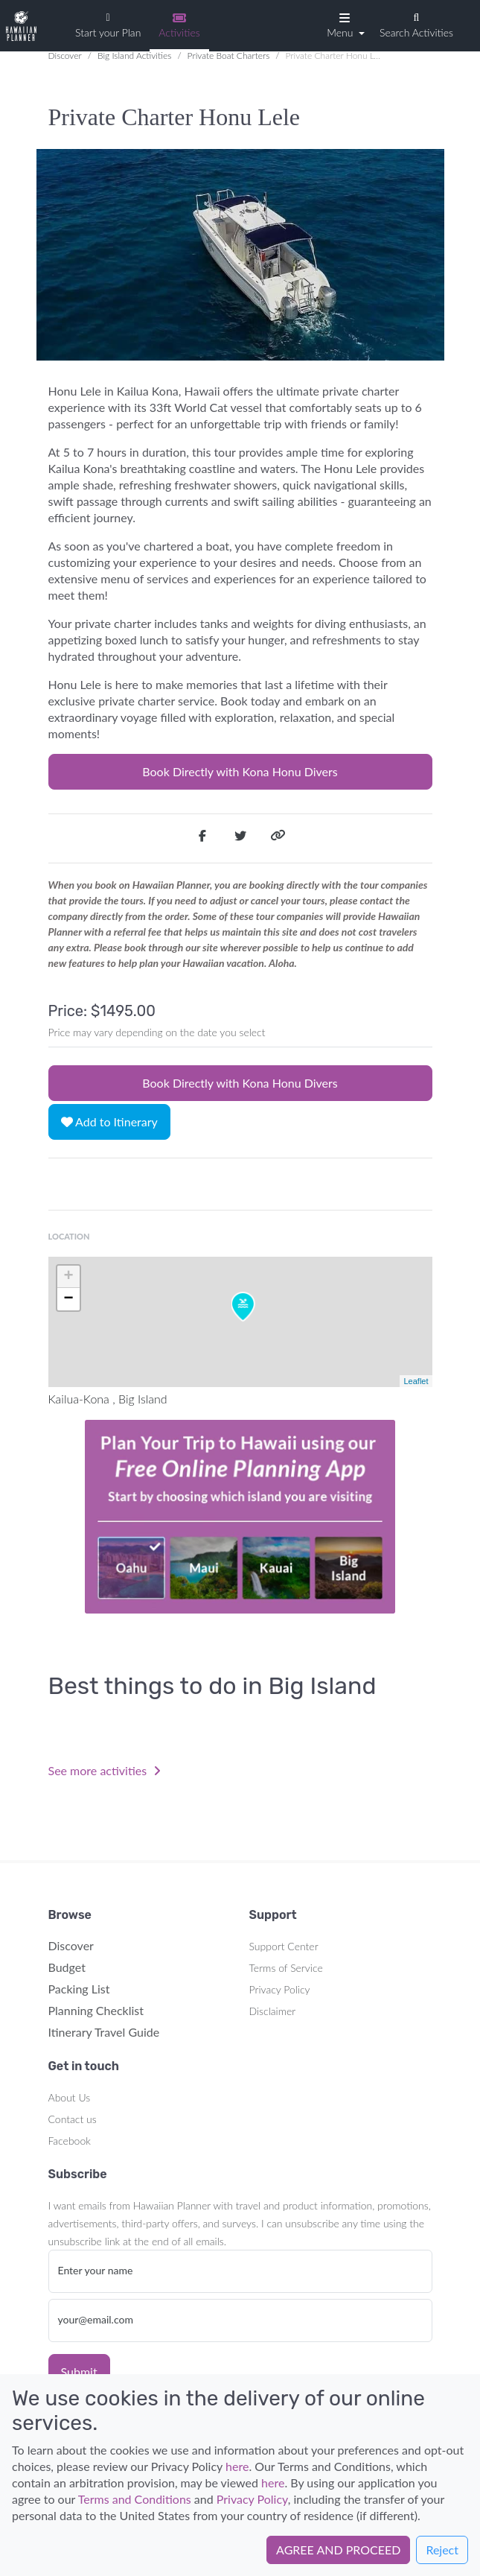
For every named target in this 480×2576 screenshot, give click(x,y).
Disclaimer (272, 2011)
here (237, 2466)
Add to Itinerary (109, 1121)
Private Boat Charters (229, 55)
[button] (344, 24)
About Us (69, 2097)
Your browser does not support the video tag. (240, 1517)
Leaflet (415, 1381)
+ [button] (68, 1277)
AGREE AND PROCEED (338, 2549)
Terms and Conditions (134, 2499)
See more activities (104, 1770)
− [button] (68, 1299)
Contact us (72, 2119)
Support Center (284, 1946)
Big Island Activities (134, 55)
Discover (65, 55)
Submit (79, 2371)
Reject (442, 2549)
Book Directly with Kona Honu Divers (239, 771)
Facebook (69, 2140)
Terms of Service (286, 1967)
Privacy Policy (279, 1989)
